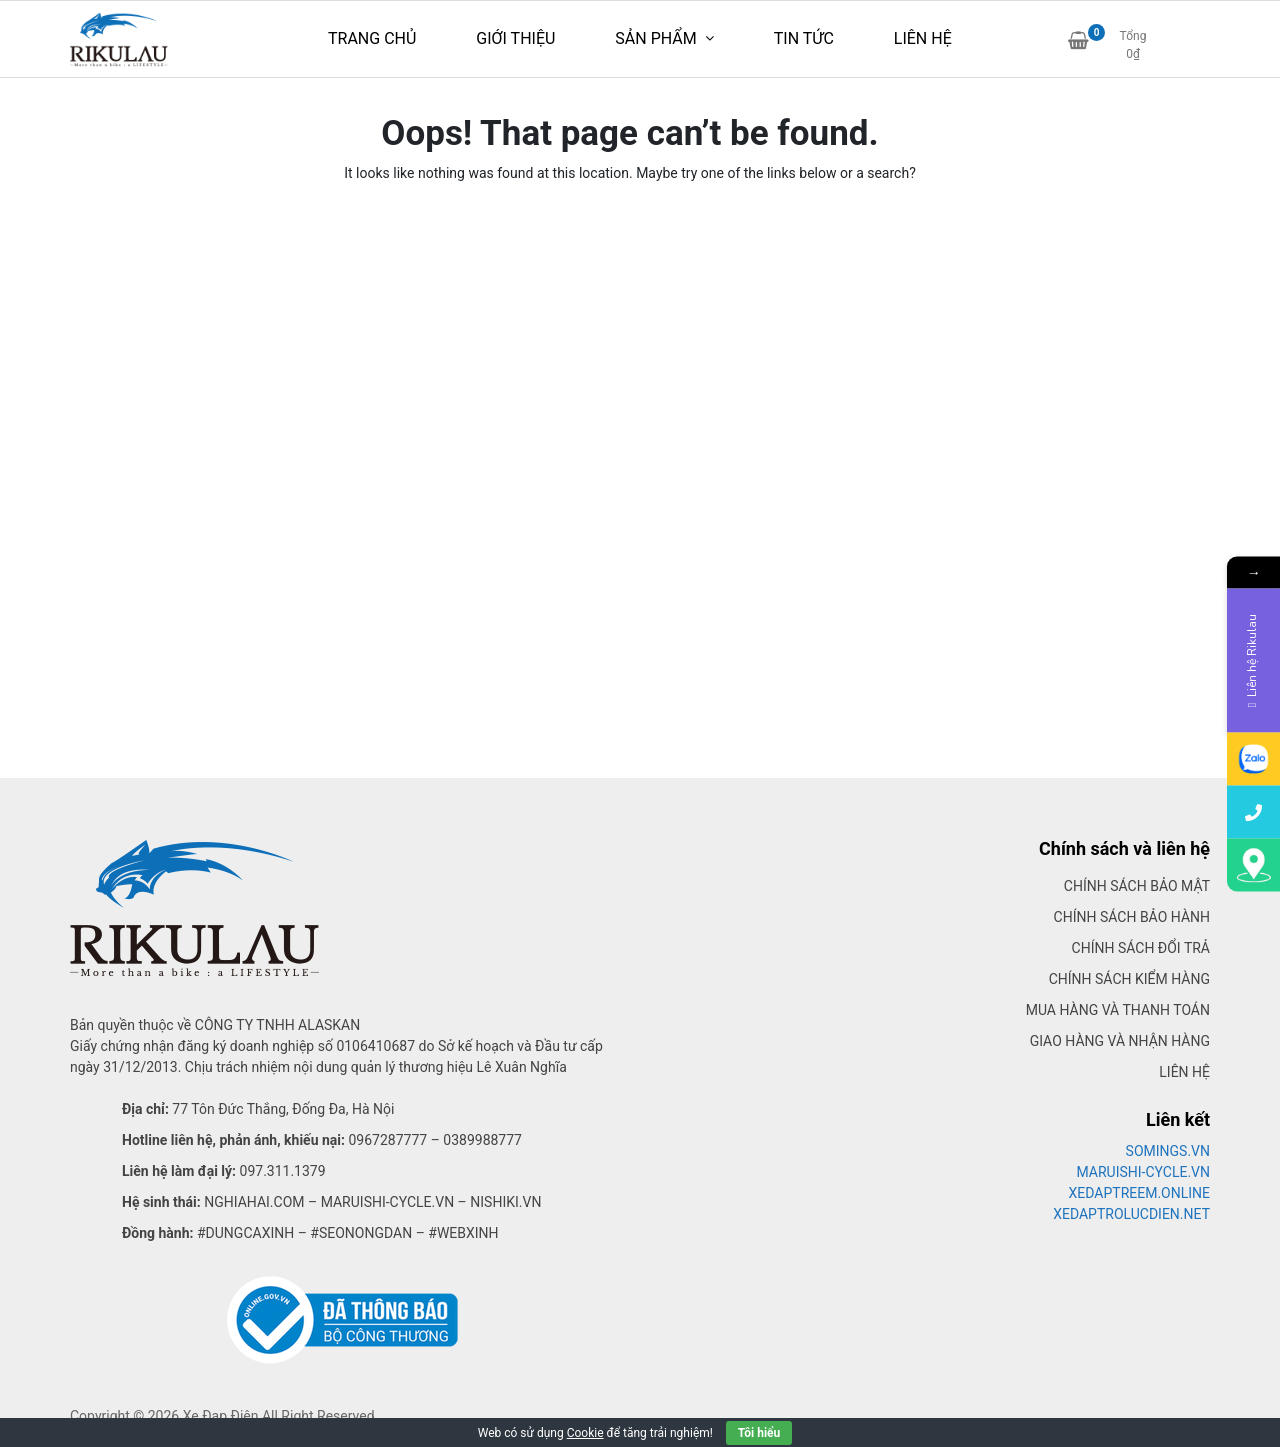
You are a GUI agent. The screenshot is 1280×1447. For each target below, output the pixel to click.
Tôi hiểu (759, 1433)
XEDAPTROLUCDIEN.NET (1131, 1214)
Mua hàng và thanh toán (1118, 1010)
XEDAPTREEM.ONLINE (1139, 1193)
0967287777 (387, 1140)
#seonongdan (361, 1233)
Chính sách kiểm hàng (1129, 979)
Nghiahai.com (254, 1202)
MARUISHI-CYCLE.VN (1144, 1172)
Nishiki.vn (505, 1202)
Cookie (585, 1433)
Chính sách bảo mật (1137, 886)
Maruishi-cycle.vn (388, 1202)
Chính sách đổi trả (1141, 948)
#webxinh (463, 1233)
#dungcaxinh (245, 1233)
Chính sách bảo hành (1132, 917)
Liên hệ (1184, 1072)
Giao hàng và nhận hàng (1120, 1041)
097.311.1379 (283, 1171)
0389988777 (482, 1140)
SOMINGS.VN (1168, 1151)
